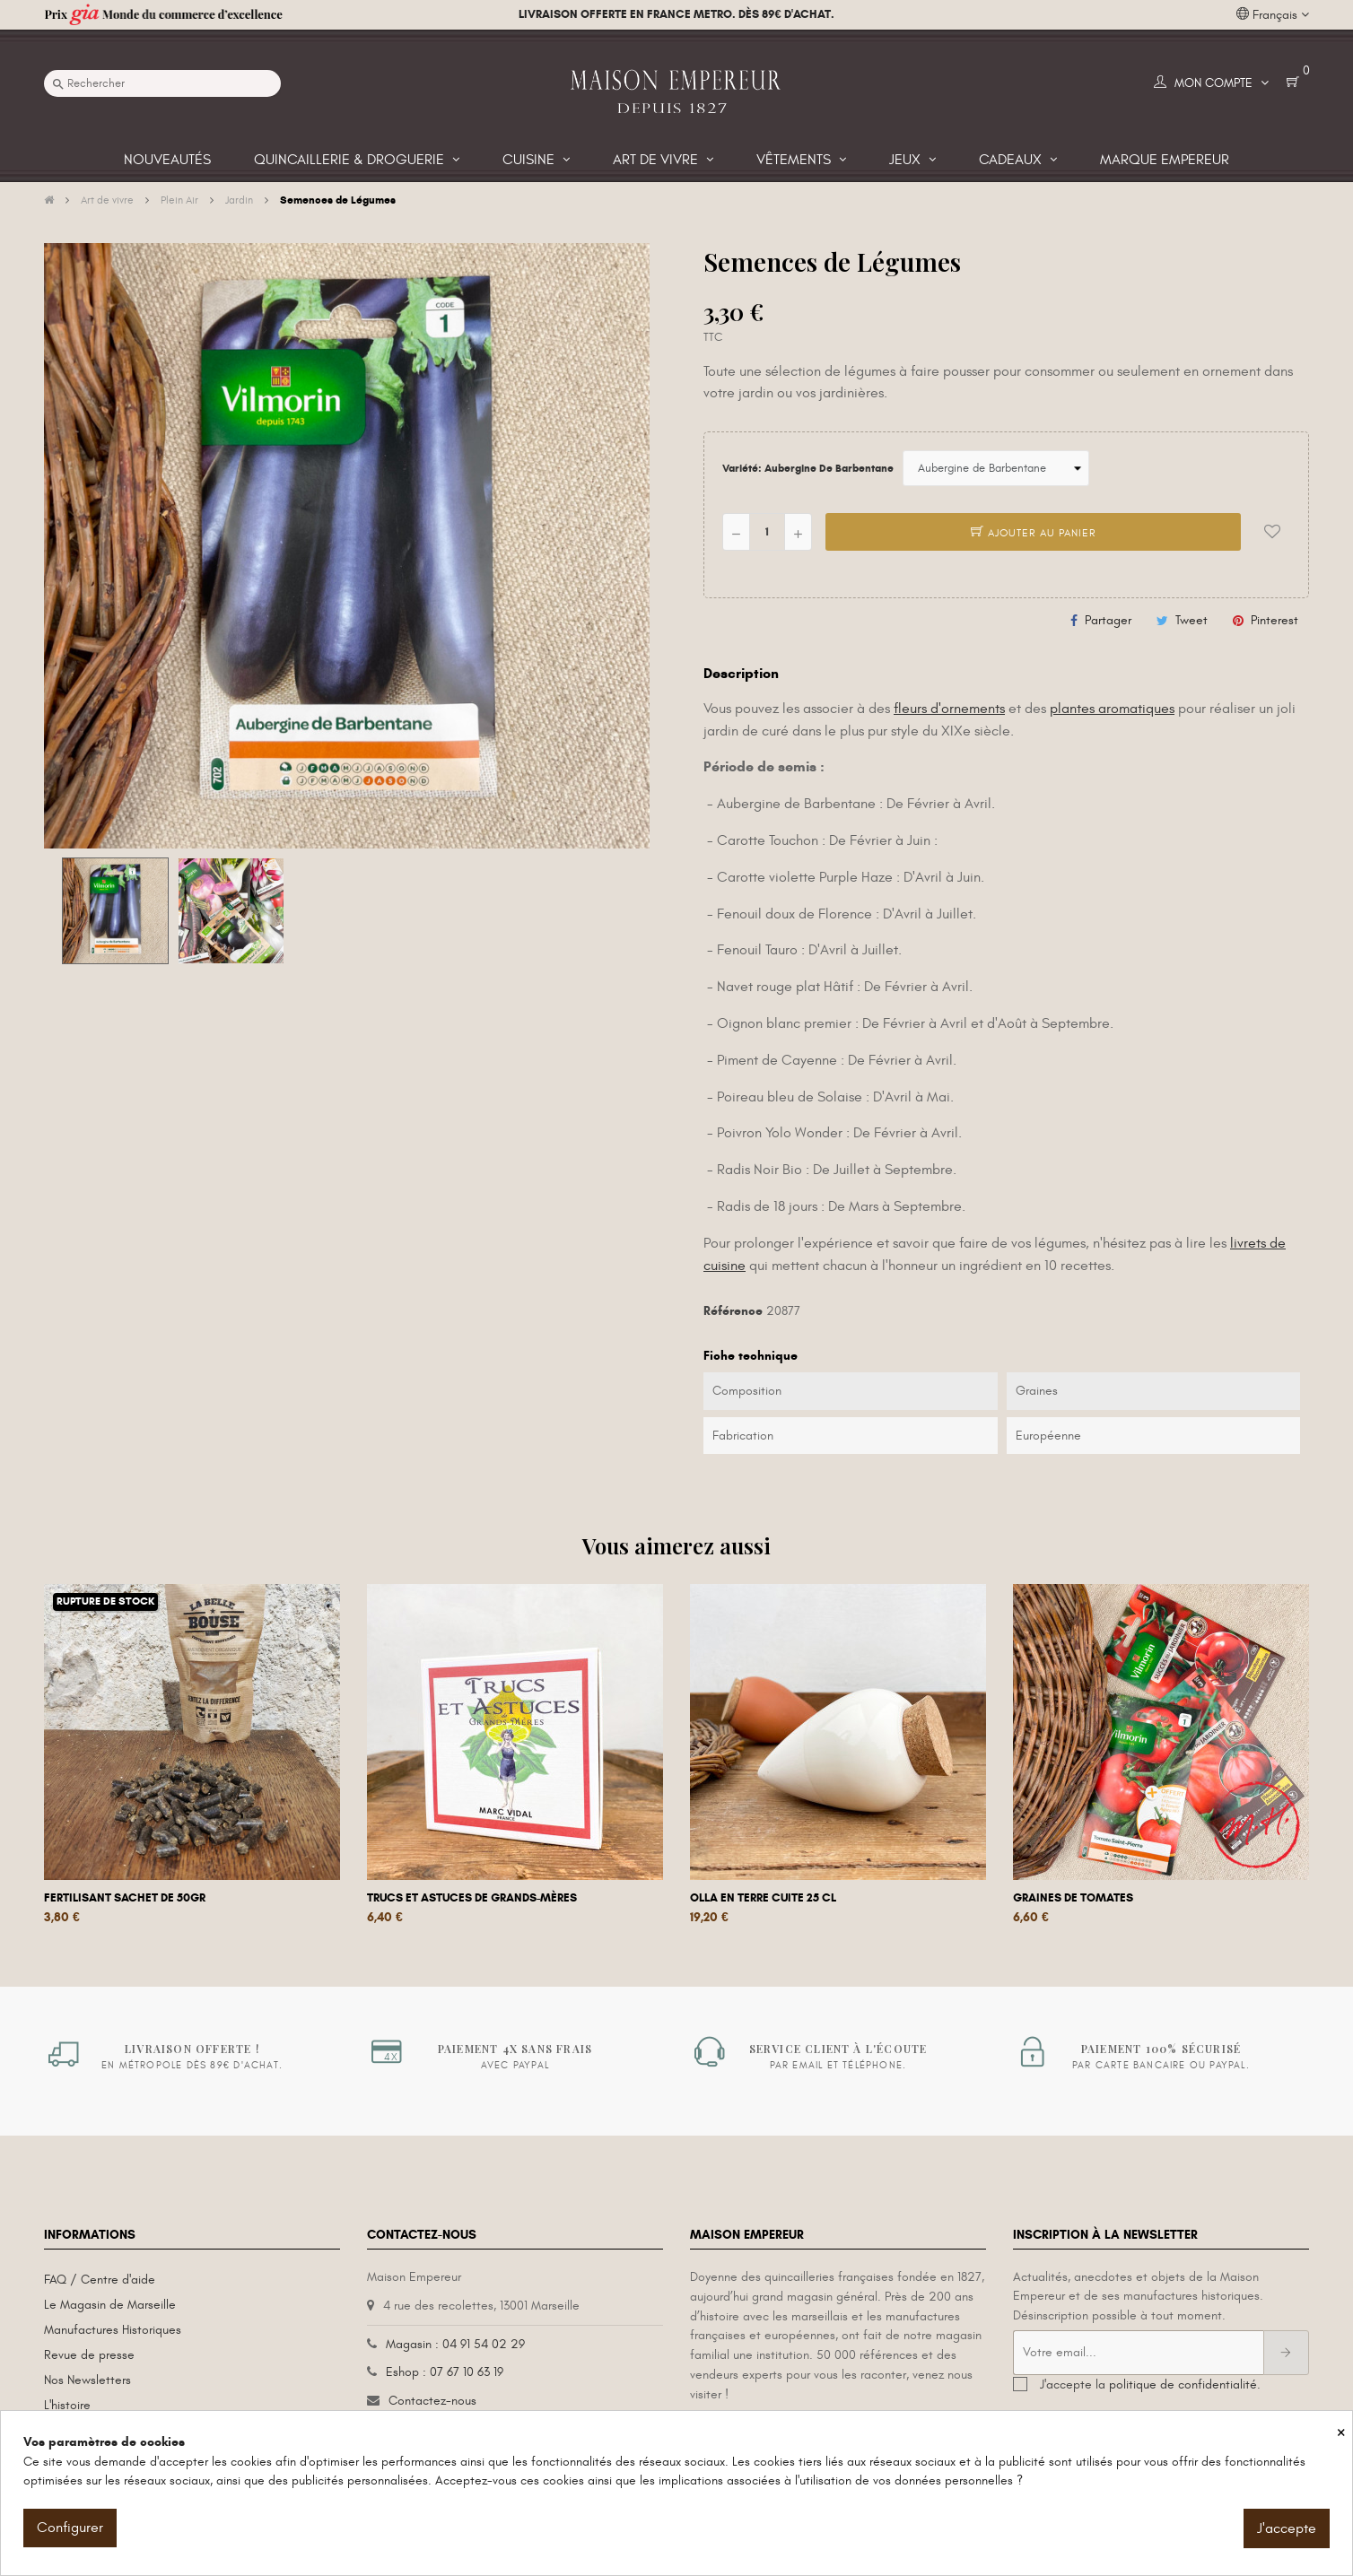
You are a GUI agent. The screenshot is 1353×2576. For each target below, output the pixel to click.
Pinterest (1274, 620)
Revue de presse (89, 2355)
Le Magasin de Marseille (110, 2304)
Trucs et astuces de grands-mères (472, 1898)
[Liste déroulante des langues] (1272, 15)
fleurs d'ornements (949, 709)
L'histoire (67, 2405)
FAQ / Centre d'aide (99, 2279)
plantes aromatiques (1112, 709)
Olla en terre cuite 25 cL (763, 1898)
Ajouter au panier (1033, 533)
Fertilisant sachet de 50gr (124, 1898)
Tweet (1191, 620)
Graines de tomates (1073, 1898)
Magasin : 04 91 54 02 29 (455, 2344)
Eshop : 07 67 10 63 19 (444, 2372)
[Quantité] (767, 532)
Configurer (70, 2527)
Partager (1108, 620)
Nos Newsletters (87, 2380)
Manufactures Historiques (112, 2329)
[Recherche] (162, 83)
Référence (733, 1310)
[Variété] (996, 468)
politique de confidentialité (1183, 2384)
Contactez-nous (432, 2400)
